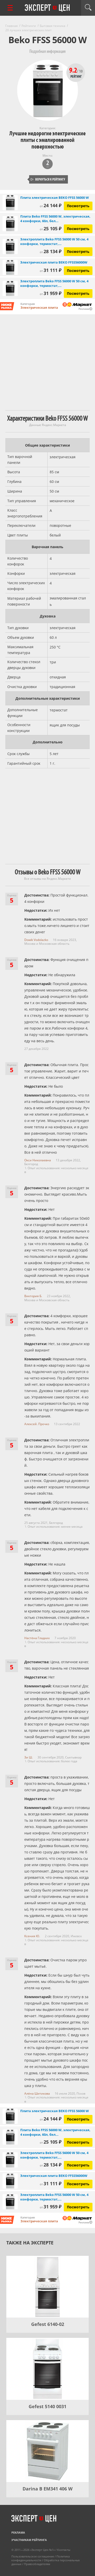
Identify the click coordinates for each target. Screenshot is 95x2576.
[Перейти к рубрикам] (10, 7)
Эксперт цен (47, 8)
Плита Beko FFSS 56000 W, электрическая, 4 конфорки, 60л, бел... (55, 218)
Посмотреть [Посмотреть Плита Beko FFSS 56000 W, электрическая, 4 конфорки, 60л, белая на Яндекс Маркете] (78, 228)
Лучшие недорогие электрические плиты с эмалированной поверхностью (47, 140)
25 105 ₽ (50, 228)
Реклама (18, 2532)
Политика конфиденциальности (40, 2558)
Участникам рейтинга (29, 2540)
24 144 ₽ (50, 205)
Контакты (63, 2550)
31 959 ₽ (50, 293)
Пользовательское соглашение (32, 2556)
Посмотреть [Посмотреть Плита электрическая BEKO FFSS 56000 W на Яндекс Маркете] (78, 205)
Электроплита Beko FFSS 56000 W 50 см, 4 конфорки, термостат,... (54, 241)
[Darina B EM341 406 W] (47, 2451)
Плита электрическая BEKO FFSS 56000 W (54, 197)
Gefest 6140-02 (47, 2324)
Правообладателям (37, 2564)
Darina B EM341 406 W (47, 2489)
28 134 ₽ (50, 251)
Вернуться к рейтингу (47, 179)
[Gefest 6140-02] (47, 2287)
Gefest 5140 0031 (47, 2406)
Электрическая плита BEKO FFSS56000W (53, 262)
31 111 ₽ (50, 270)
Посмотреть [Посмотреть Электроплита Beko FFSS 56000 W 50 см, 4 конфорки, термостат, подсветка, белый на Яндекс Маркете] (78, 251)
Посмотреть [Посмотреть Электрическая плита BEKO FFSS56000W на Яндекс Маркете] (78, 270)
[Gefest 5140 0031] (47, 2369)
